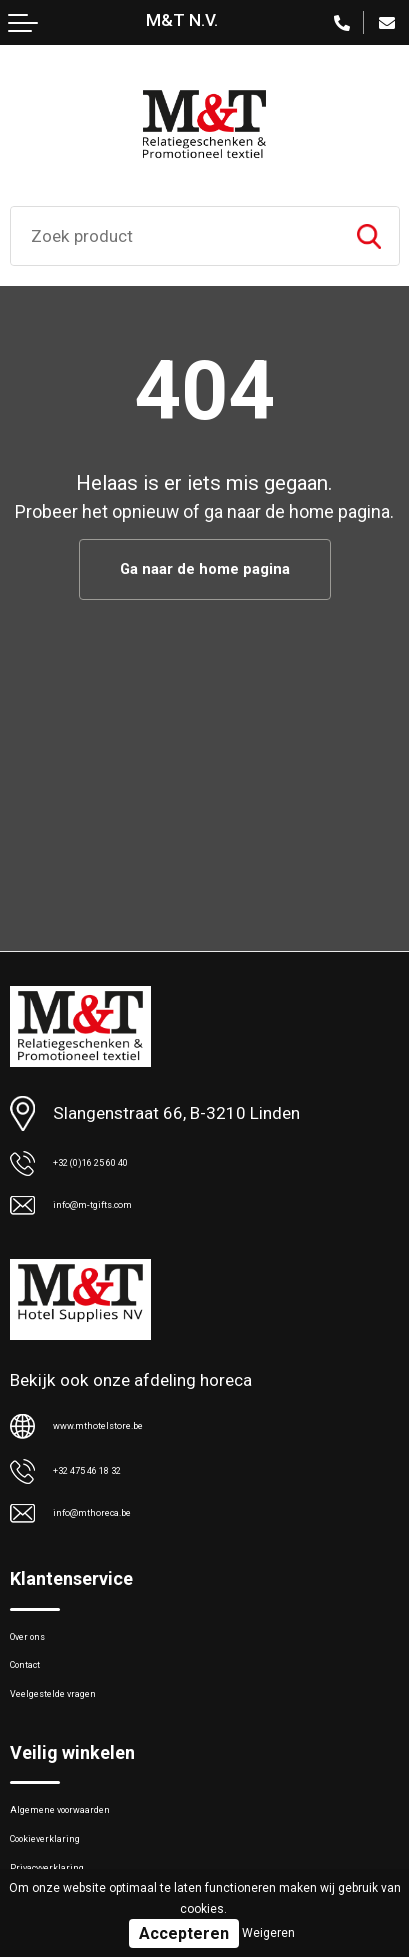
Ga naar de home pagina (204, 571)
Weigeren (268, 1933)
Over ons (43, 1659)
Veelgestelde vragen (86, 1741)
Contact (40, 1700)
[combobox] (175, 236)
